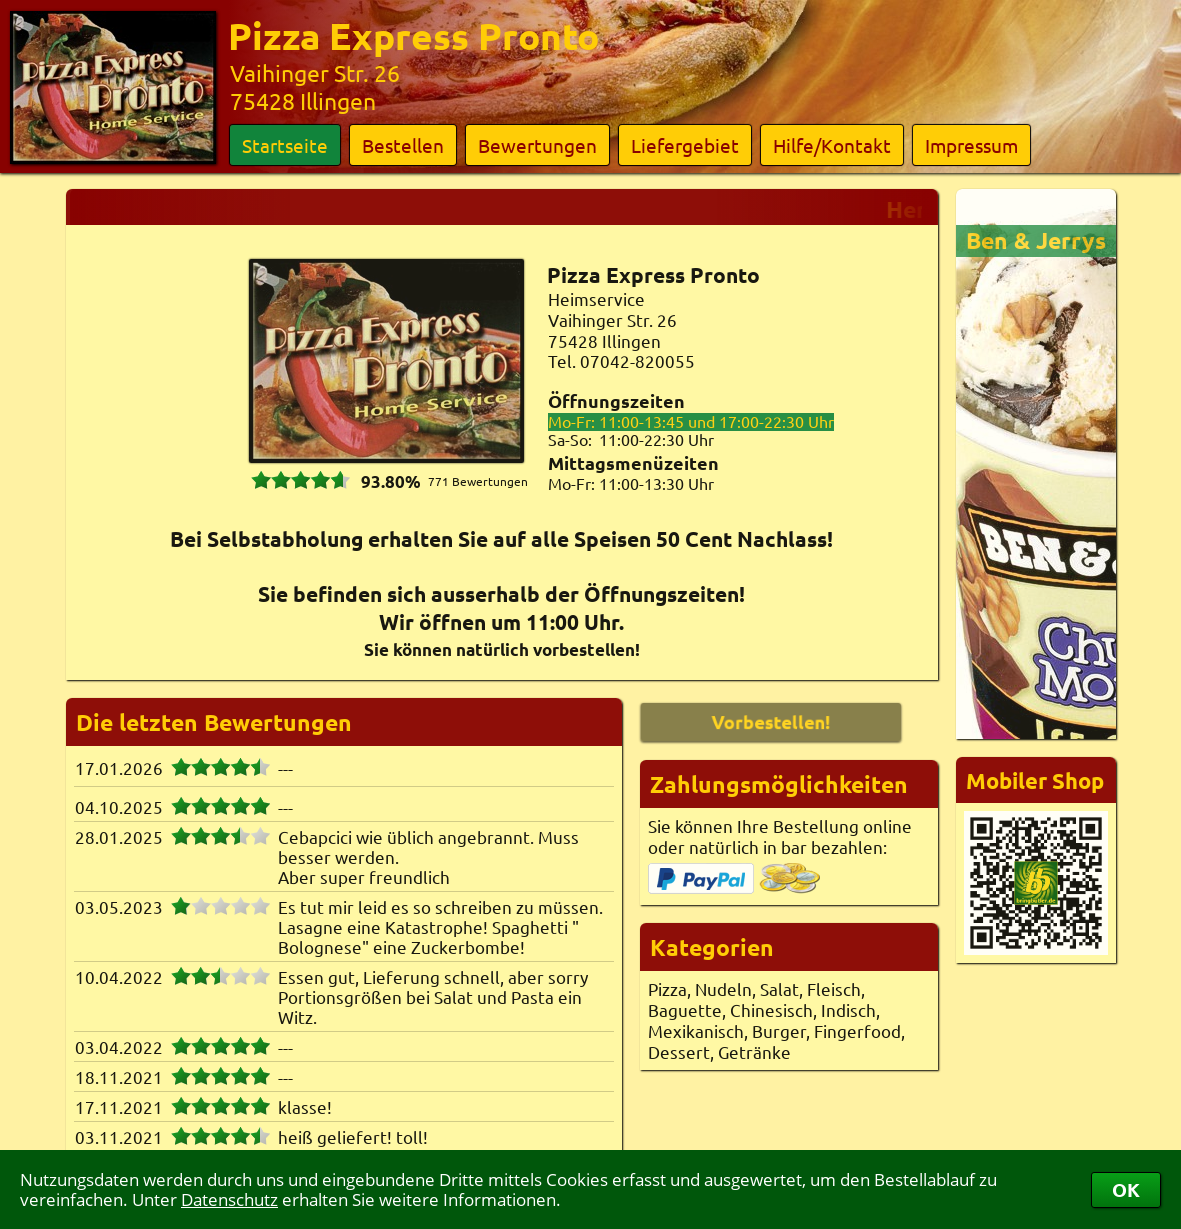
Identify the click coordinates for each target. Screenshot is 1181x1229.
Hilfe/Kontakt (832, 145)
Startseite (285, 145)
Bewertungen (537, 145)
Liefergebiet (685, 145)
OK (1126, 1189)
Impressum (971, 145)
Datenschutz (229, 1199)
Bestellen (403, 145)
